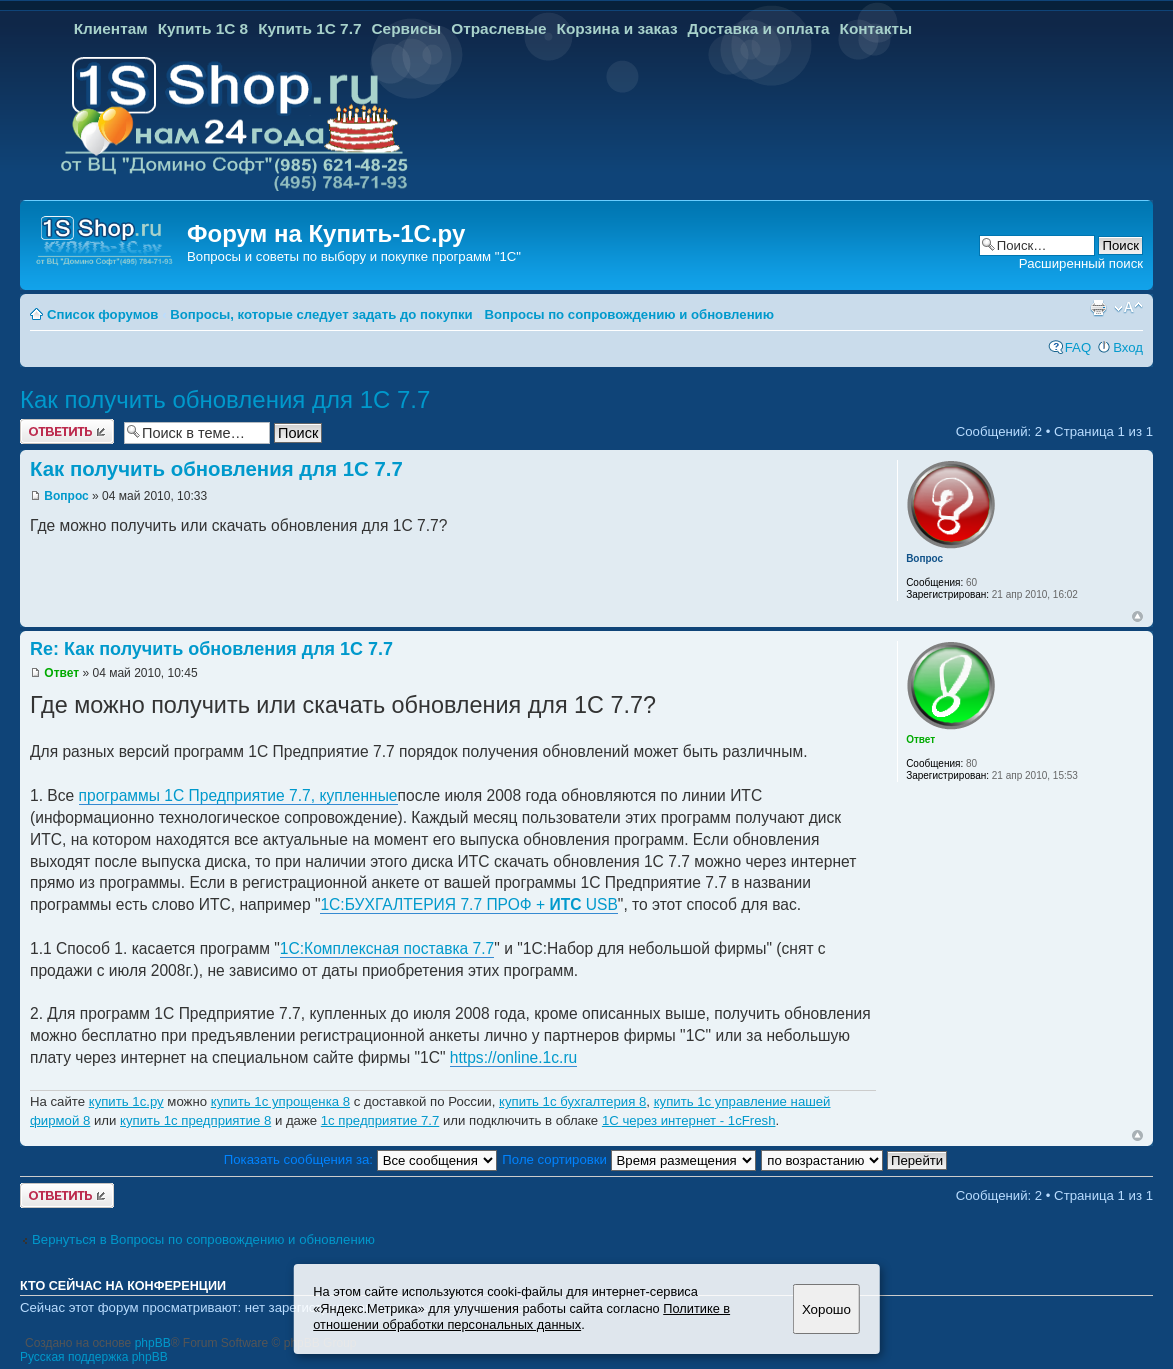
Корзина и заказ (617, 28)
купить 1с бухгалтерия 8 (572, 1101)
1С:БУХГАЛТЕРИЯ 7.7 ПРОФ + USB (468, 904)
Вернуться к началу (1137, 616)
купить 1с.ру (126, 1101)
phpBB (153, 1343)
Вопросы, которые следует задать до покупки (321, 314)
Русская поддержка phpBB (94, 1357)
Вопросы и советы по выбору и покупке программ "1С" (354, 256)
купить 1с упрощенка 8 (280, 1101)
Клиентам (111, 28)
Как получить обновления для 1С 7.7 (225, 399)
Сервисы (406, 28)
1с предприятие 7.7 (380, 1120)
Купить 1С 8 (203, 28)
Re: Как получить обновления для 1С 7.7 (211, 649)
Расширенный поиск (1081, 263)
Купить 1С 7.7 (309, 28)
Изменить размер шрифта (1128, 308)
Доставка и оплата (759, 28)
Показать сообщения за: (360, 1159)
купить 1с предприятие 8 (195, 1120)
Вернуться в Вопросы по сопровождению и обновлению (203, 1239)
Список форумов (102, 314)
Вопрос (66, 496)
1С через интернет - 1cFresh (689, 1120)
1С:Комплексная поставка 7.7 (387, 948)
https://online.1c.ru (513, 1057)
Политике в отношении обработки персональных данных (521, 1317)
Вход (1128, 347)
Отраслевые (498, 28)
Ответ (61, 673)
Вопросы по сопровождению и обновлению (629, 314)
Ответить (67, 431)
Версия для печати (1098, 308)
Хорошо (826, 1309)
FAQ (1078, 347)
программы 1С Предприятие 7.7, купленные (238, 795)
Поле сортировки (628, 1159)
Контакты (875, 28)
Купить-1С (369, 233)
